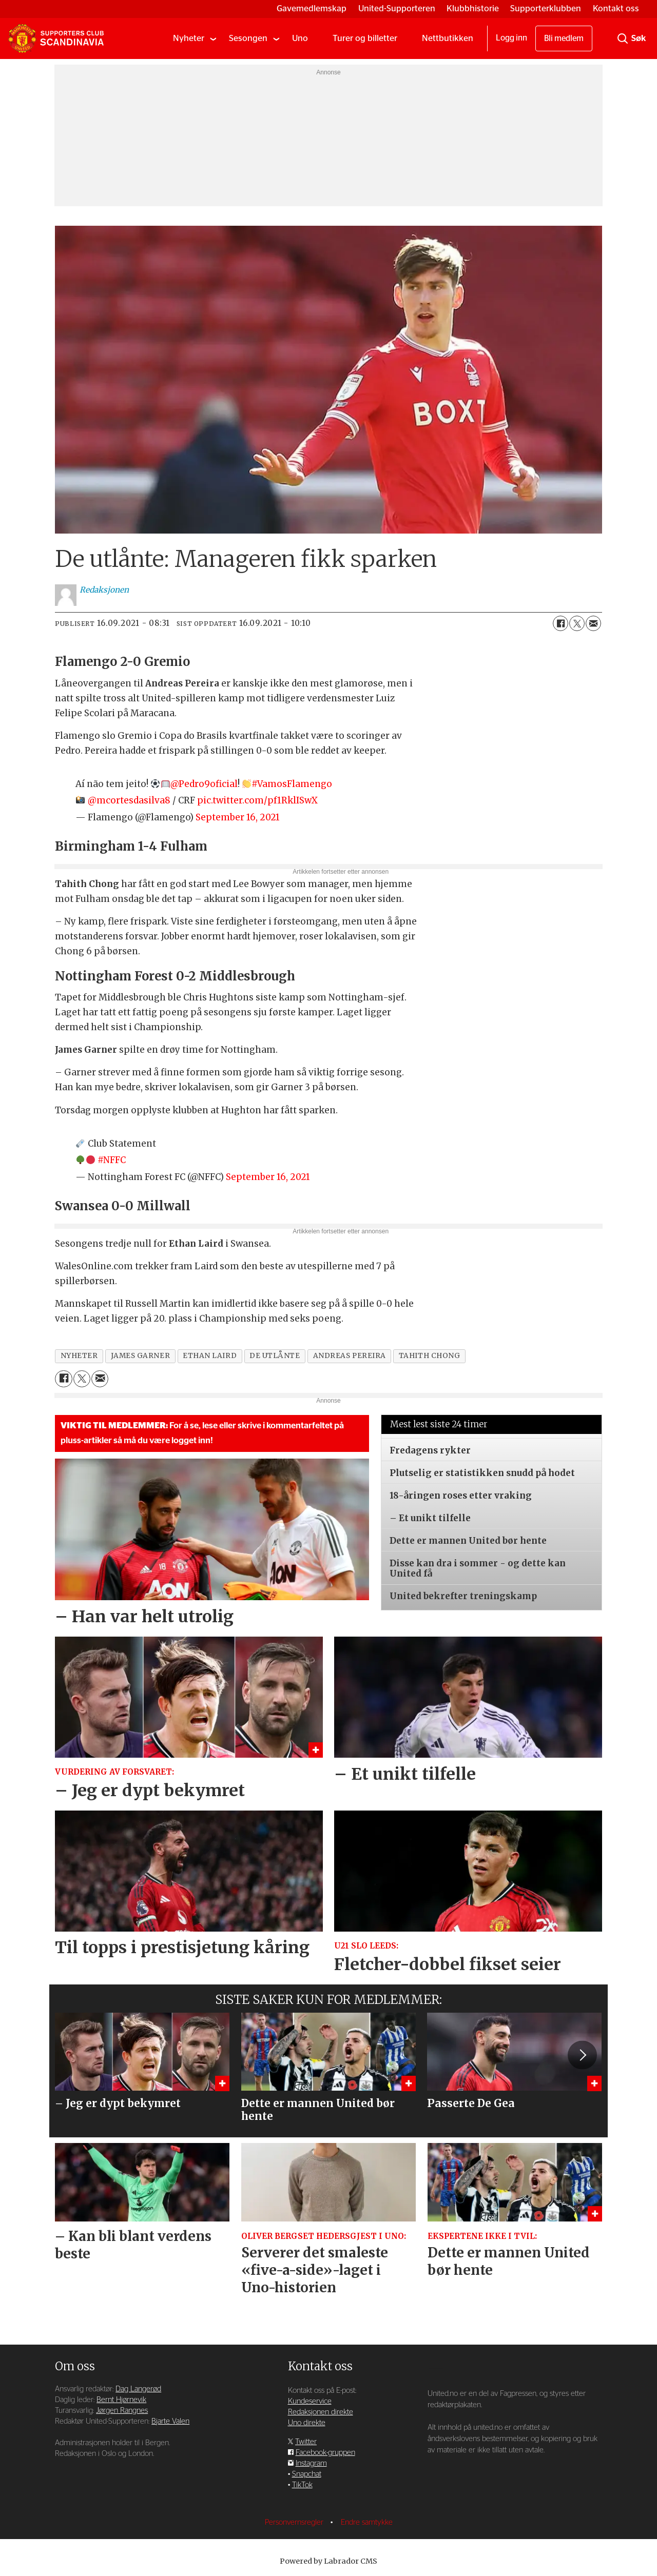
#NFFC (112, 1160)
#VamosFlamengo (292, 784)
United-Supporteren (396, 8)
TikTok (302, 2485)
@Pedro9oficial (204, 784)
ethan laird (210, 1355)
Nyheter (188, 38)
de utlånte (274, 1355)
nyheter (79, 1355)
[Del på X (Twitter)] (577, 623)
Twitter (306, 2442)
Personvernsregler (295, 2522)
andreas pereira (349, 1355)
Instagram (311, 2463)
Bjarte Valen (170, 2421)
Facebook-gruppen (325, 2452)
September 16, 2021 (238, 817)
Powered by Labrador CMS (328, 2561)
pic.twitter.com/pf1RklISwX (257, 800)
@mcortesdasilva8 (129, 800)
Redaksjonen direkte (320, 2412)
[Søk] (623, 38)
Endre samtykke (367, 2522)
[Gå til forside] (56, 38)
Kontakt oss (616, 8)
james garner (140, 1355)
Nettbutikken (447, 38)
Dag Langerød (138, 2389)
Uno (300, 38)
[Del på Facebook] (560, 623)
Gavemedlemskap (311, 8)
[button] (582, 2054)
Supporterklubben (545, 8)
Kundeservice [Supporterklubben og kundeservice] (310, 2401)
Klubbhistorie (473, 8)
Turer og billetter (365, 38)
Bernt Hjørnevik (121, 2400)
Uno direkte (306, 2423)
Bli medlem (564, 38)
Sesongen (248, 38)
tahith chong (429, 1355)
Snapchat (306, 2474)
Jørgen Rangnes (122, 2410)
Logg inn (511, 38)
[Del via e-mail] (593, 623)
